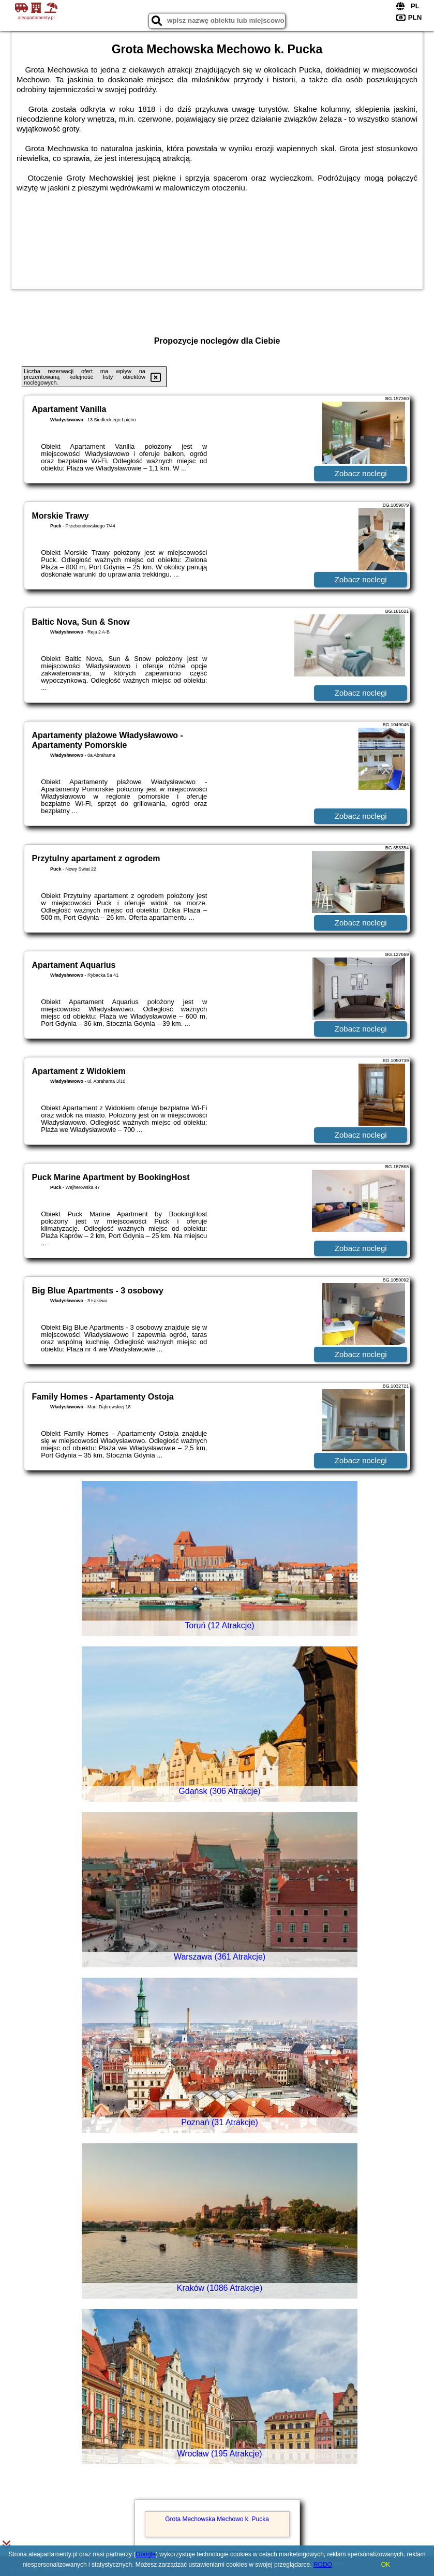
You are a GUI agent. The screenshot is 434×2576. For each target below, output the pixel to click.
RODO (322, 2564)
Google (146, 2554)
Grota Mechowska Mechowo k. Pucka (217, 2519)
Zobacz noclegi (361, 473)
